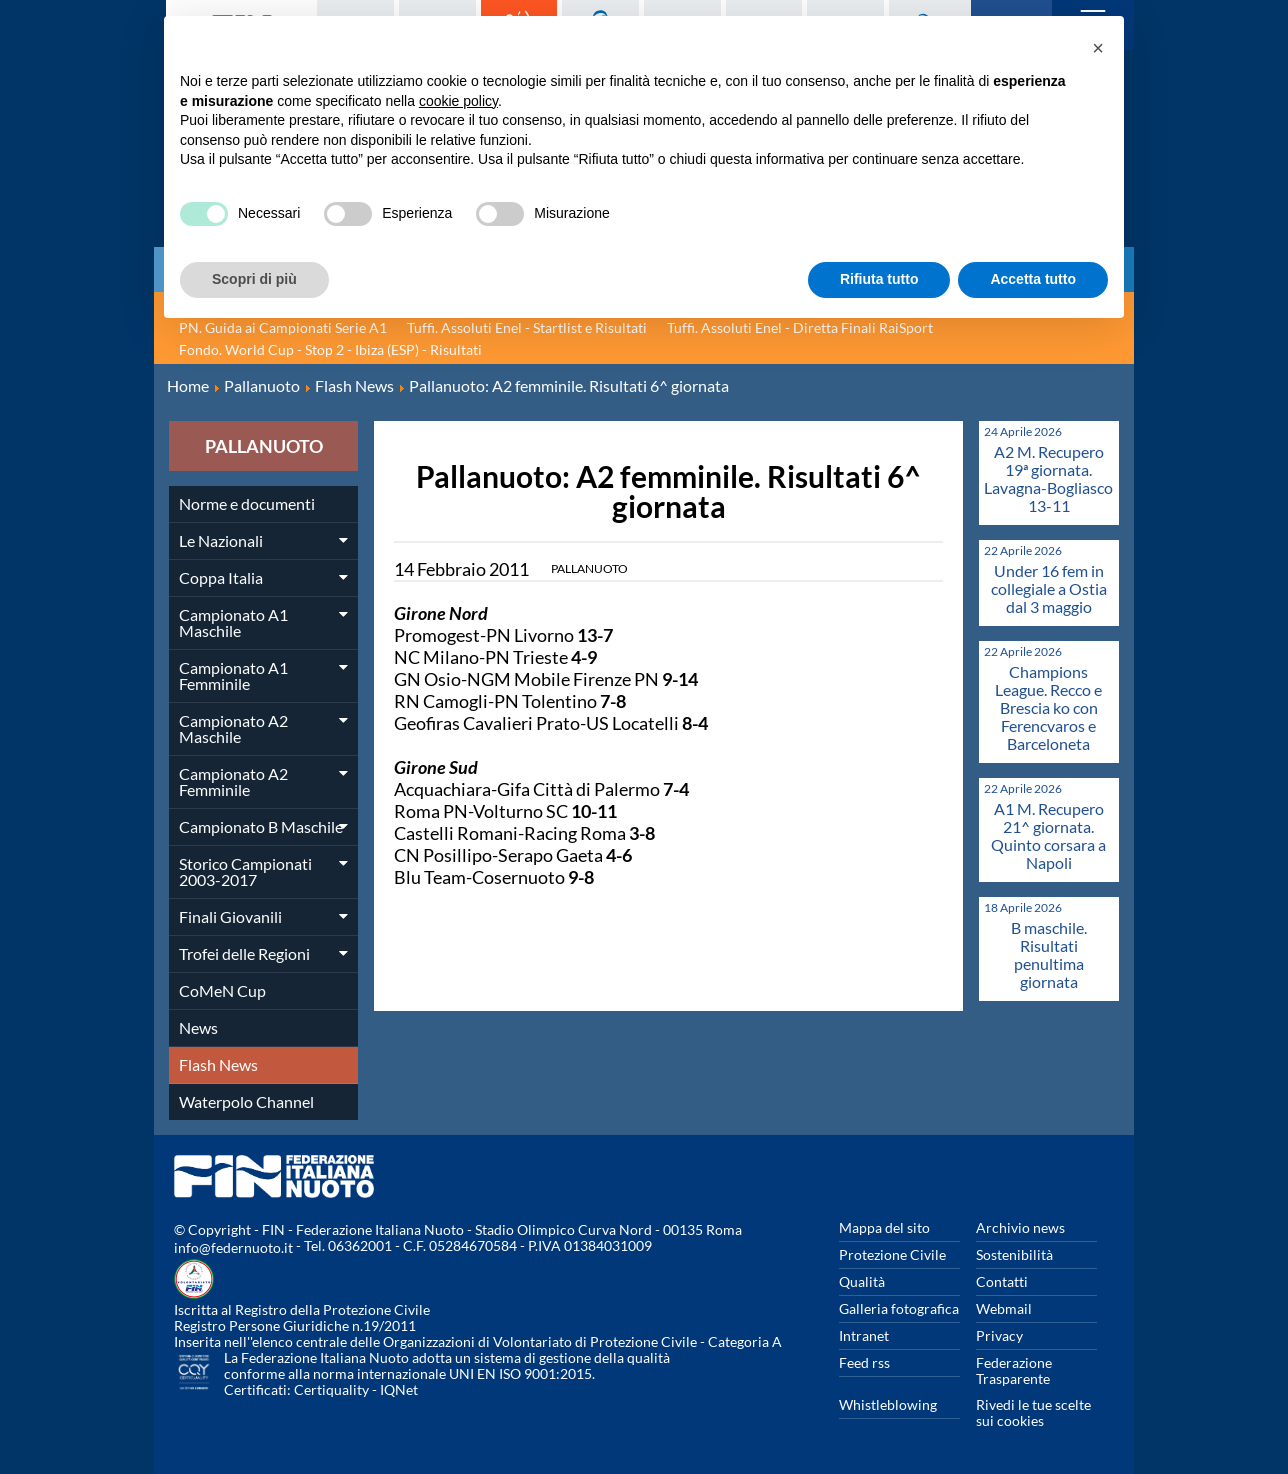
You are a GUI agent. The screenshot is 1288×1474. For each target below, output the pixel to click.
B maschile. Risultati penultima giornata (1049, 954)
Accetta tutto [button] (1033, 279)
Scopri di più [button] (254, 279)
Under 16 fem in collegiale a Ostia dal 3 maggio (1049, 588)
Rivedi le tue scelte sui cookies (1033, 1412)
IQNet (399, 1389)
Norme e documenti (247, 503)
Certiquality (331, 1389)
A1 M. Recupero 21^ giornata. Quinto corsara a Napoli (1048, 835)
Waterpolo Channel (246, 1101)
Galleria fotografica (899, 1308)
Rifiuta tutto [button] (879, 279)
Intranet (864, 1335)
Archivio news (1020, 1227)
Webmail (1004, 1308)
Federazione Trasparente (1014, 1370)
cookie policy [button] (458, 101)
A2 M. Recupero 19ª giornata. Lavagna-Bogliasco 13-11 (1048, 478)
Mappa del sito (884, 1227)
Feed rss (864, 1362)
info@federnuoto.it (233, 1247)
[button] (1098, 48)
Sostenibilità (1014, 1254)
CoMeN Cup (222, 990)
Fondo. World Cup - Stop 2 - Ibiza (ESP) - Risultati (330, 349)
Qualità (862, 1281)
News (198, 1027)
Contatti (1002, 1281)
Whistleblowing (888, 1404)
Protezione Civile (892, 1254)
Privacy (999, 1335)
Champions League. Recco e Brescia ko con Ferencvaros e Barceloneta (1048, 707)
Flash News (218, 1064)
